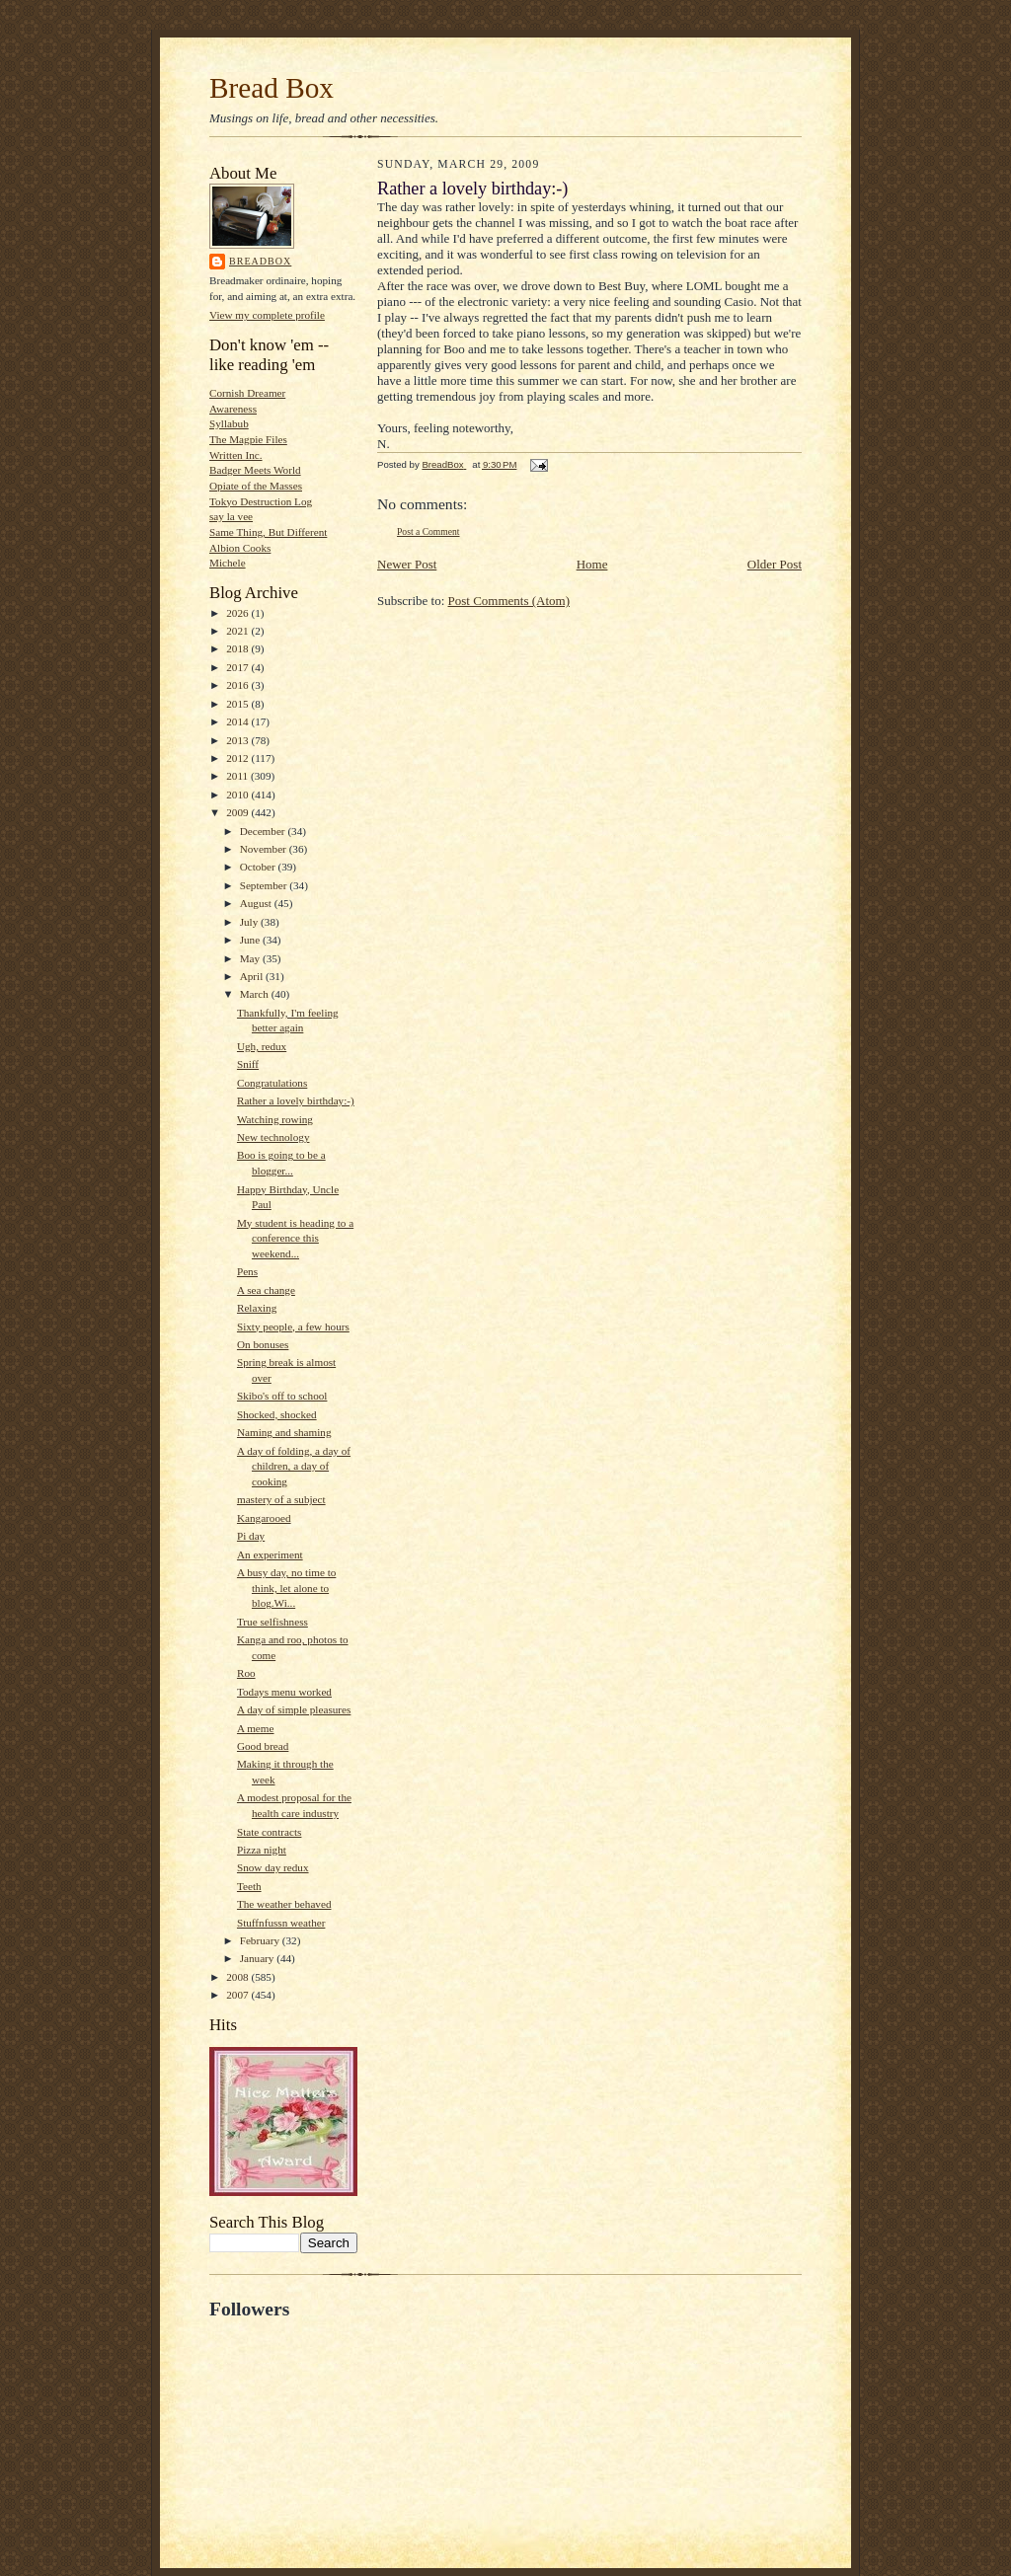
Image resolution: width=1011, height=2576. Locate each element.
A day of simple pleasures (293, 1709)
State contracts (269, 1832)
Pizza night (261, 1850)
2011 (238, 776)
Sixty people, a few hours (293, 1326)
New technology (273, 1137)
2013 (238, 740)
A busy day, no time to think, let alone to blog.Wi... (286, 1587)
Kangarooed (264, 1518)
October (259, 866)
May (251, 958)
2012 (238, 758)
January (258, 1958)
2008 (238, 1977)
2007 (238, 1995)
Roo (246, 1673)
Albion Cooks (240, 548)
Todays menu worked (284, 1692)
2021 (238, 631)
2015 (238, 704)
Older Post (774, 564)
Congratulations (272, 1083)
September (265, 885)
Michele (227, 562)
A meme (255, 1728)
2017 (238, 667)
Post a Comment (428, 531)
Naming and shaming (284, 1432)
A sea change (266, 1290)
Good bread (262, 1746)
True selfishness (272, 1622)
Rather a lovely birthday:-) (295, 1100)
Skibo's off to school (282, 1396)
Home (592, 564)
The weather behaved (284, 1904)
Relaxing (256, 1308)
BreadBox (260, 261)
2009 (238, 812)
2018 (238, 648)
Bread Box (271, 88)
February (261, 1940)
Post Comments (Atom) (509, 600)
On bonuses (262, 1344)
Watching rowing (275, 1119)
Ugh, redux (261, 1046)
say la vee (231, 516)
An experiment (270, 1554)
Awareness (233, 409)
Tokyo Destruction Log (260, 501)
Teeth (249, 1886)
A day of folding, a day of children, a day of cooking (293, 1466)
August (257, 903)
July (250, 922)
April (253, 976)
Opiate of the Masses (255, 486)
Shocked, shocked (277, 1414)
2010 (238, 794)
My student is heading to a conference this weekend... (295, 1238)
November (264, 849)
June (251, 940)
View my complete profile (267, 315)
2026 (238, 613)
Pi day (251, 1536)
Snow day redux (273, 1867)
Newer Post (406, 564)
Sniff (248, 1064)
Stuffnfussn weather (281, 1923)
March (256, 994)
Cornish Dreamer (247, 393)
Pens (247, 1271)
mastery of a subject (281, 1499)
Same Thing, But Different (268, 532)
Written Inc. (236, 455)
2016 (238, 685)
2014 (238, 721)
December (264, 831)
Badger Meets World (255, 470)
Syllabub (229, 423)
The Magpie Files (248, 439)
